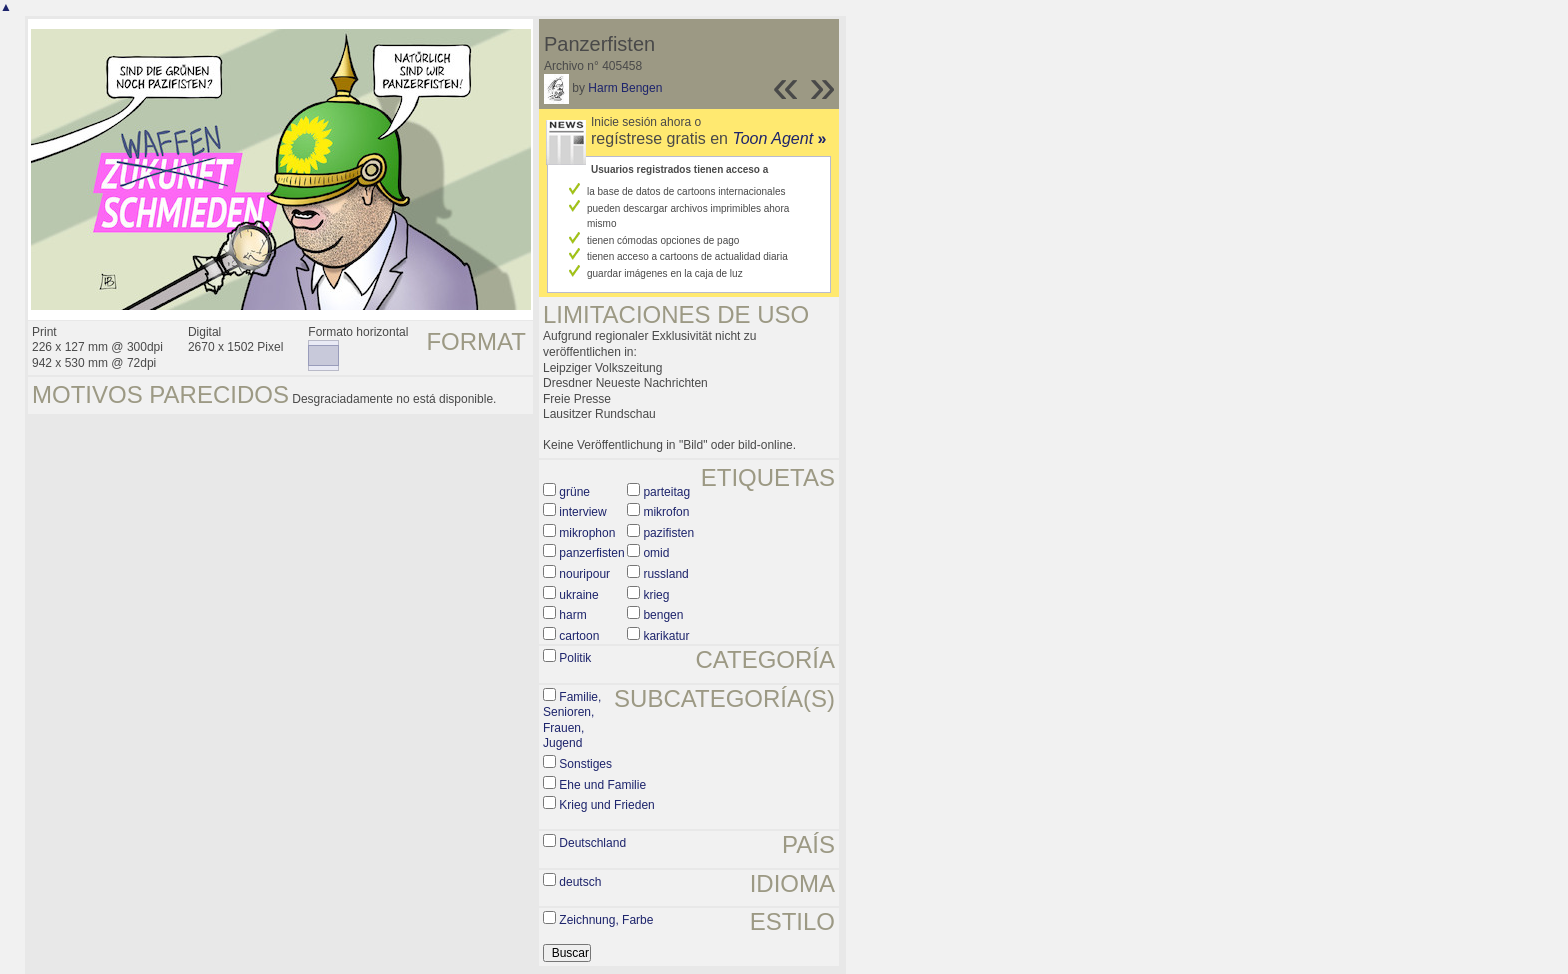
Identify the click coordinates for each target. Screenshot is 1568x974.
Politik (575, 658)
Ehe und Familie (602, 785)
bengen (663, 615)
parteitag (666, 492)
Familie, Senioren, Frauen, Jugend (572, 720)
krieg (656, 595)
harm (572, 615)
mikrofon (666, 512)
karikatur (666, 636)
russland (665, 574)
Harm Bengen (625, 88)
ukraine (578, 595)
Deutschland (592, 843)
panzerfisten (591, 553)
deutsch (580, 882)
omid (656, 553)
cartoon (579, 636)
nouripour (584, 574)
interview (582, 512)
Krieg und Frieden (606, 805)
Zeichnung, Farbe (606, 920)
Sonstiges (585, 764)
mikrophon (587, 533)
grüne (574, 492)
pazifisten (668, 533)
